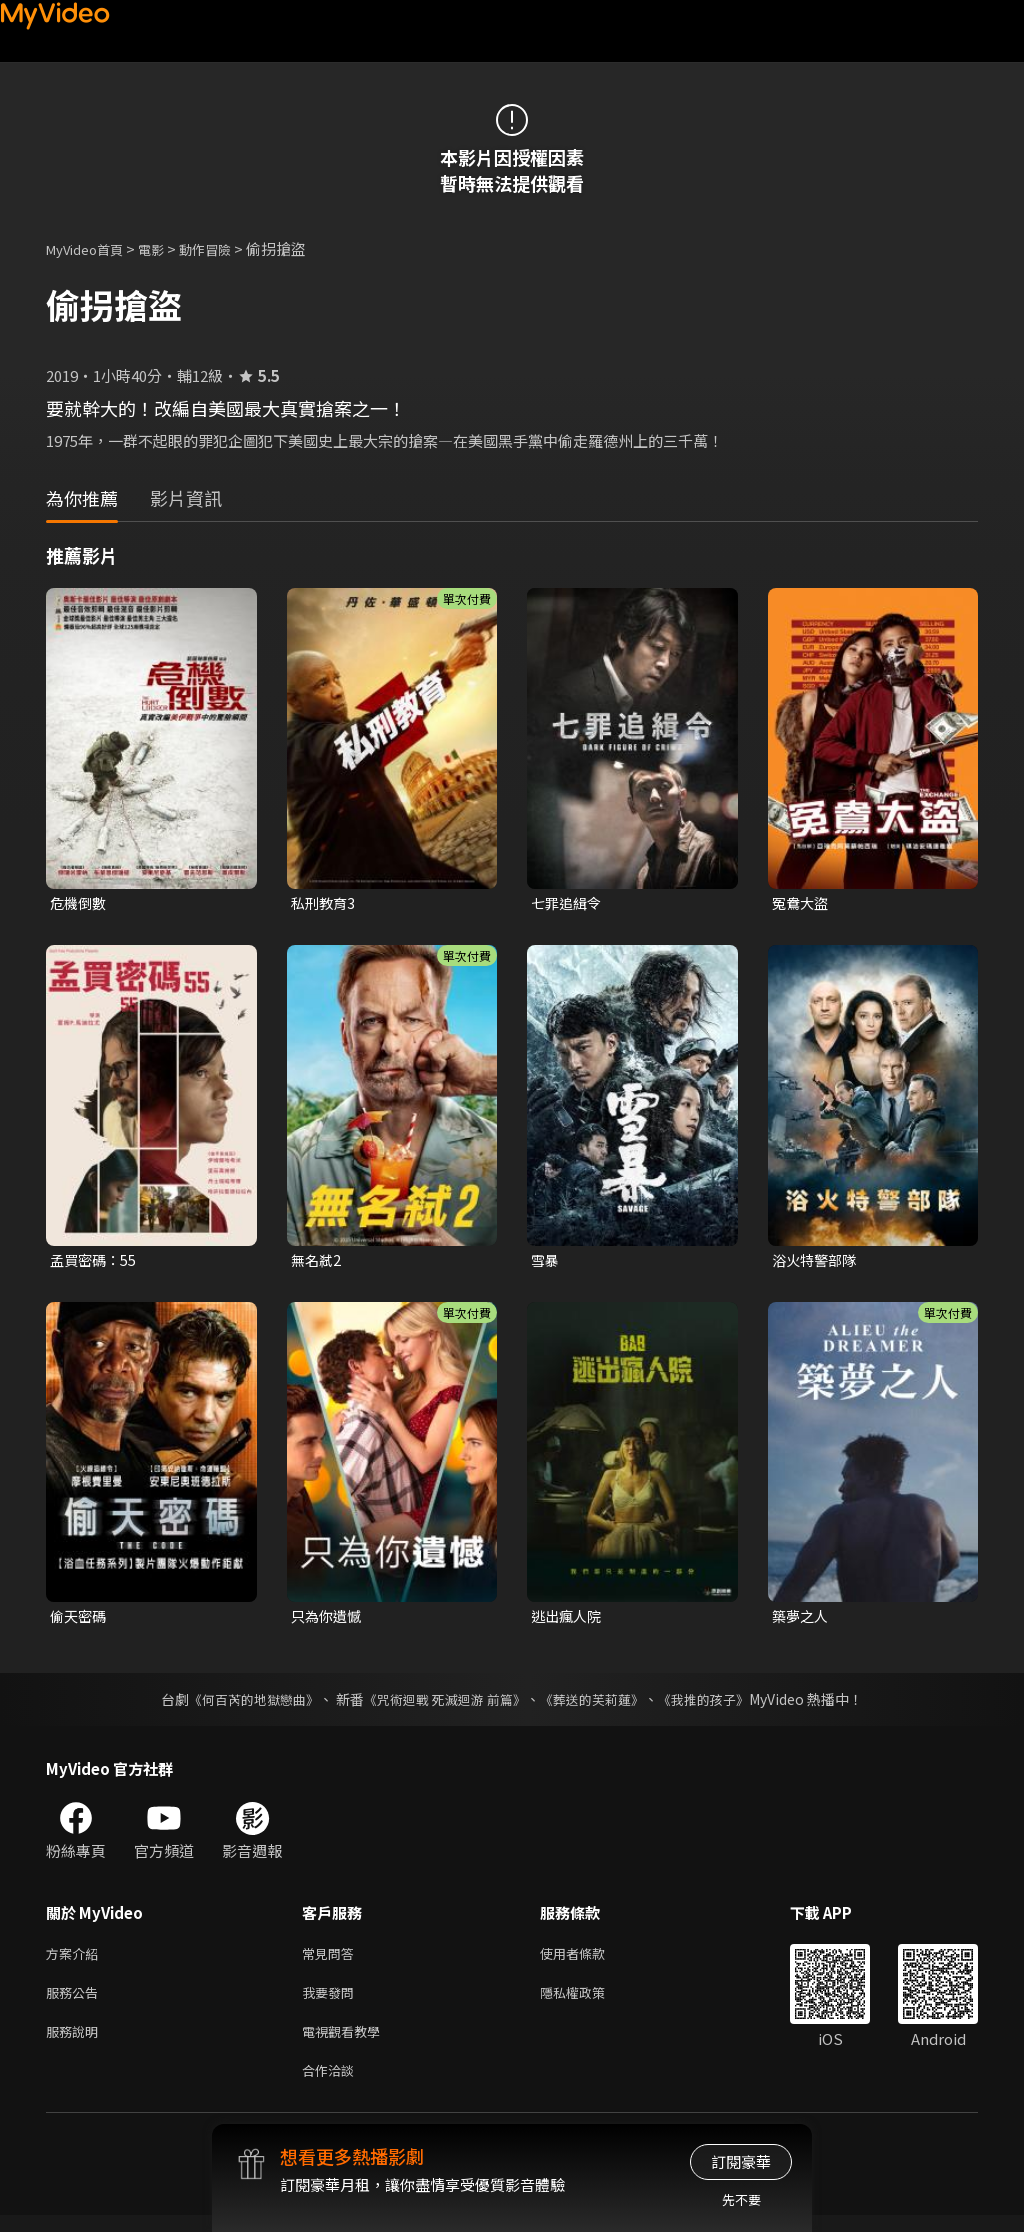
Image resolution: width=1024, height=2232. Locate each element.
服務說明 (76, 2043)
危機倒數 (80, 903)
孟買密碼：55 (95, 1261)
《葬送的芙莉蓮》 (600, 1704)
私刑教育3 (325, 903)
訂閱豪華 (741, 2161)
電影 (167, 248)
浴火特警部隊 (817, 1261)
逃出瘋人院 (568, 1620)
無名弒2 (317, 1261)
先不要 (741, 2199)
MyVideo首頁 (91, 248)
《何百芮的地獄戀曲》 (241, 1704)
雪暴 (546, 1261)
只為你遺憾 (328, 1620)
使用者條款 (589, 1959)
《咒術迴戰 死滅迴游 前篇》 (443, 1704)
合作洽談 (332, 2085)
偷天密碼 (80, 1620)
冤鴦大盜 (802, 903)
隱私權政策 (589, 2001)
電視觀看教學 (347, 2043)
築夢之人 (802, 1620)
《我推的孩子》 (719, 1704)
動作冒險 (227, 248)
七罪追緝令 (568, 903)
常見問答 (332, 1959)
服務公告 (76, 2001)
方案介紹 (76, 1959)
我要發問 (332, 2001)
